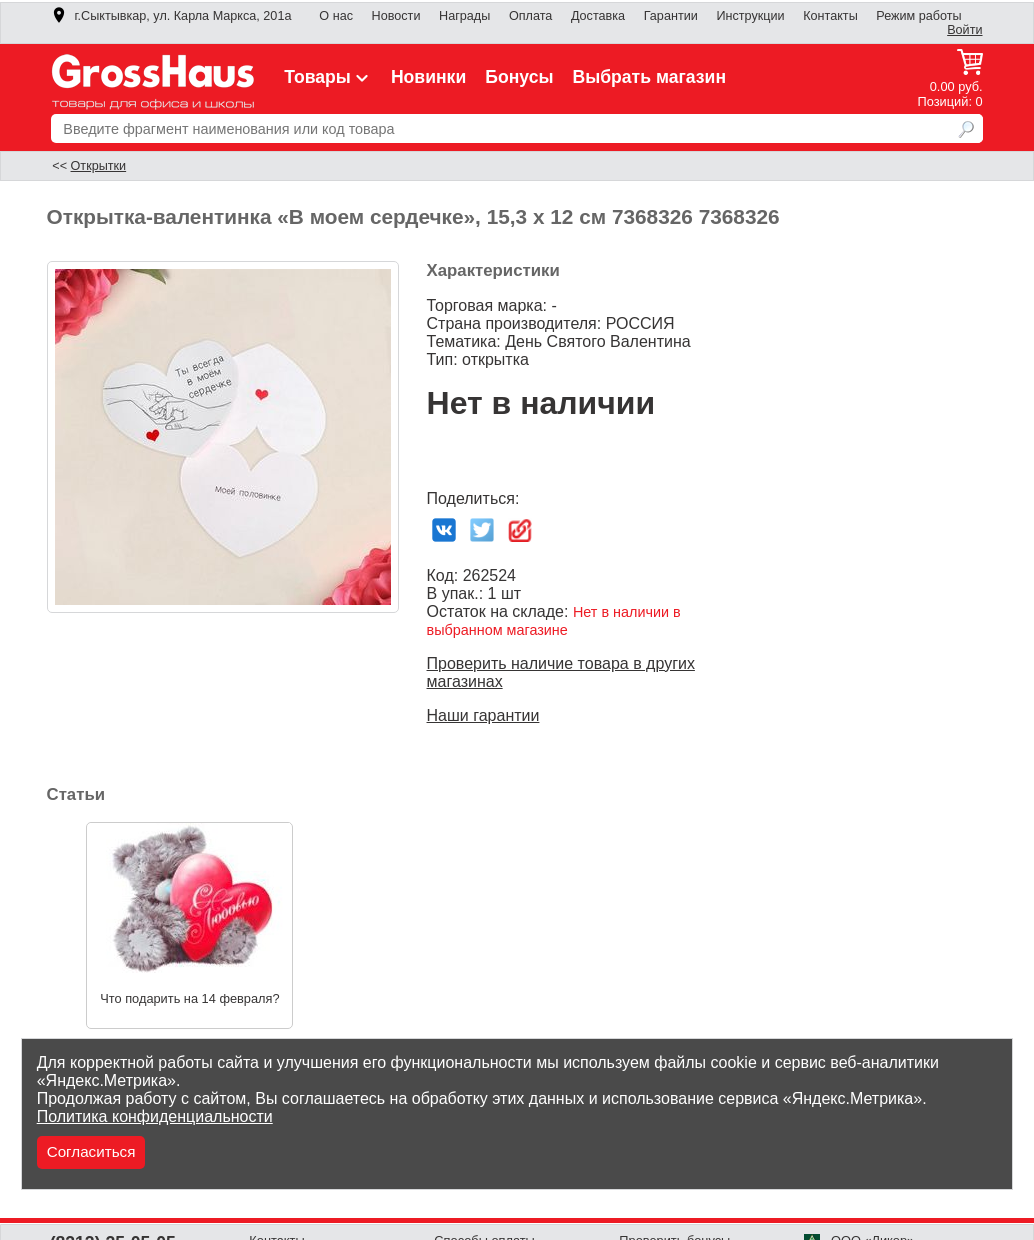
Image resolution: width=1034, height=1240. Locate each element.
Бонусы (519, 77)
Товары (328, 77)
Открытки (99, 166)
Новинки (428, 77)
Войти (964, 30)
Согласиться (91, 1151)
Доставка (598, 16)
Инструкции (750, 16)
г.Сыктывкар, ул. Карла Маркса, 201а (171, 16)
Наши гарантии (483, 715)
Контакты (830, 16)
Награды (464, 16)
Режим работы (918, 16)
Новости (396, 16)
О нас (336, 16)
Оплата (530, 16)
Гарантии (671, 16)
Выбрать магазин (649, 77)
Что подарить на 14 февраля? (189, 997)
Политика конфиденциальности (155, 1116)
